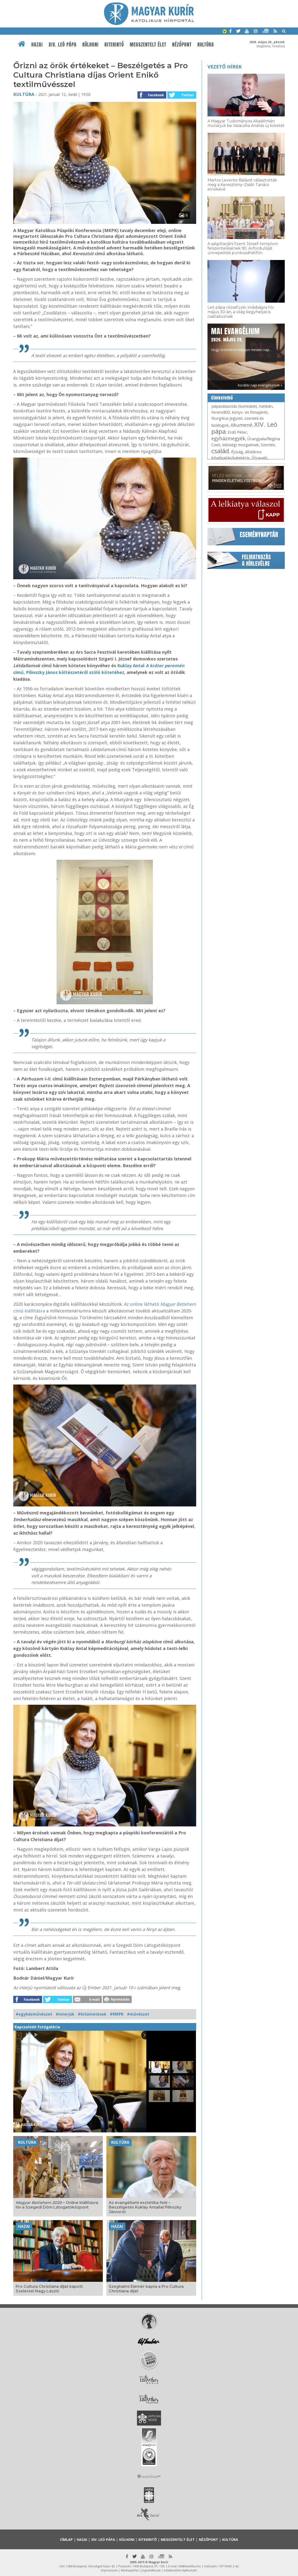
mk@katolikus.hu (189, 2566)
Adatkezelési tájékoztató (180, 2570)
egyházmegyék (228, 438)
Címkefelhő (222, 398)
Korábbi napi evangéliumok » (260, 385)
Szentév (268, 444)
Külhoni (90, 44)
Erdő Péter (237, 432)
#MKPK (116, 2014)
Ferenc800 (220, 412)
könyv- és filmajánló (250, 412)
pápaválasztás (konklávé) (234, 406)
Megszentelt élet (148, 44)
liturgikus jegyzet (227, 418)
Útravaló (259, 457)
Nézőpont (182, 44)
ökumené (241, 425)
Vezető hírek (224, 66)
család (220, 450)
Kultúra (205, 44)
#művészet (138, 2014)
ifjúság (237, 451)
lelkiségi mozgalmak (240, 444)
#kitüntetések (92, 2014)
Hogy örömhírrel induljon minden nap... (241, 339)
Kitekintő (114, 44)
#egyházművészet (34, 2014)
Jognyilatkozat (151, 2570)
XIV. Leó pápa (63, 44)
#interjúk (65, 2014)
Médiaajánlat (129, 2570)
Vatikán (265, 406)
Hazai (37, 44)
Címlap (66, 2539)
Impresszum (109, 2570)
